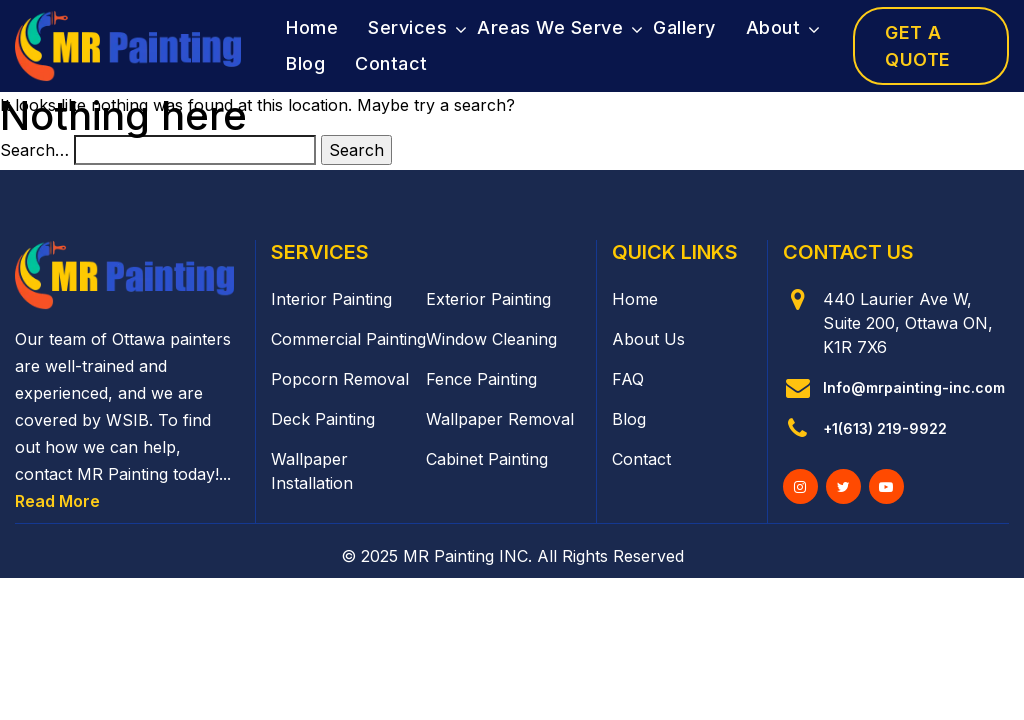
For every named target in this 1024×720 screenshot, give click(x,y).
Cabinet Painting (487, 459)
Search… (34, 150)
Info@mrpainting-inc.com (914, 387)
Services (407, 27)
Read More (57, 501)
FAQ (628, 379)
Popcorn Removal (340, 379)
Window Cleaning (491, 339)
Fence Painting (481, 379)
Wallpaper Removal (500, 419)
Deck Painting (323, 419)
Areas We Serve (550, 27)
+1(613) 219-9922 (885, 428)
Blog (305, 63)
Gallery (684, 27)
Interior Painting (331, 299)
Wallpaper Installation (312, 471)
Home (312, 27)
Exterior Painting (488, 299)
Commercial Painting (348, 339)
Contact (391, 63)
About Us (648, 339)
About (773, 27)
